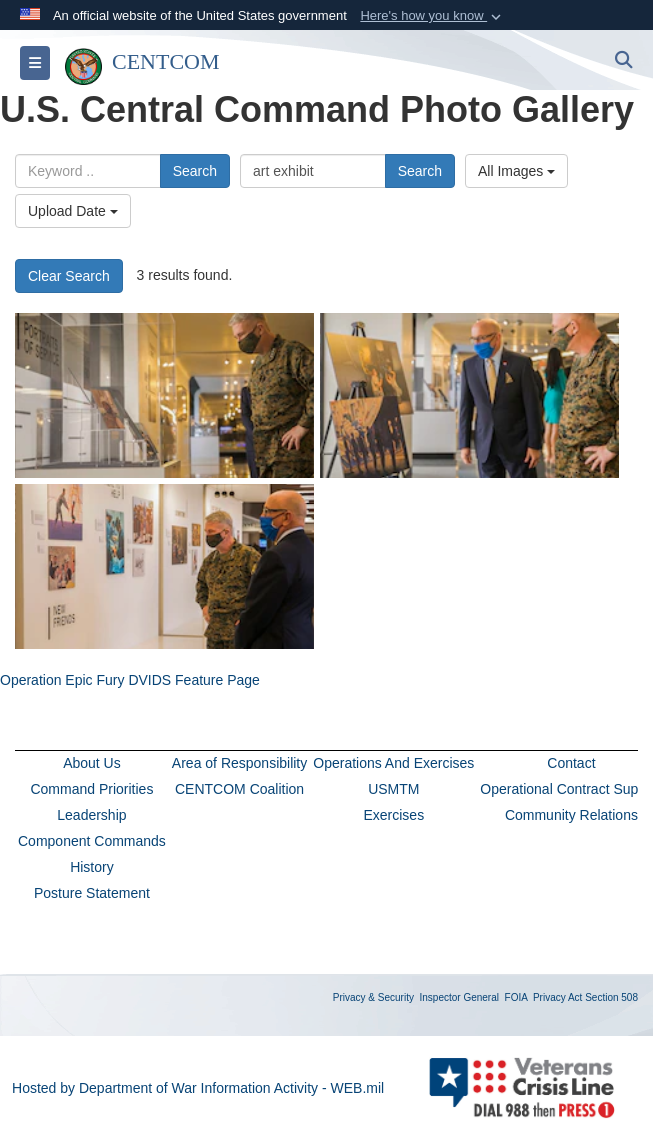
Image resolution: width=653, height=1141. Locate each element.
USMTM (393, 789)
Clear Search (69, 276)
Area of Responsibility (239, 763)
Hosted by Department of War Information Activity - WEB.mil (198, 1088)
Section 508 (611, 997)
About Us (92, 763)
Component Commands (92, 841)
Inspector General (460, 997)
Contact (571, 763)
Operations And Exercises (393, 763)
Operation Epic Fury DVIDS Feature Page (130, 680)
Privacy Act (557, 997)
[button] (432, 16)
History (92, 867)
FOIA (516, 997)
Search (195, 171)
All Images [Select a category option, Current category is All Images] (516, 171)
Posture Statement (92, 893)
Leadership (91, 815)
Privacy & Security (373, 997)
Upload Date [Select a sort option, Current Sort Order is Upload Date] (73, 211)
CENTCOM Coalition (239, 789)
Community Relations (571, 815)
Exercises (393, 815)
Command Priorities (91, 789)
